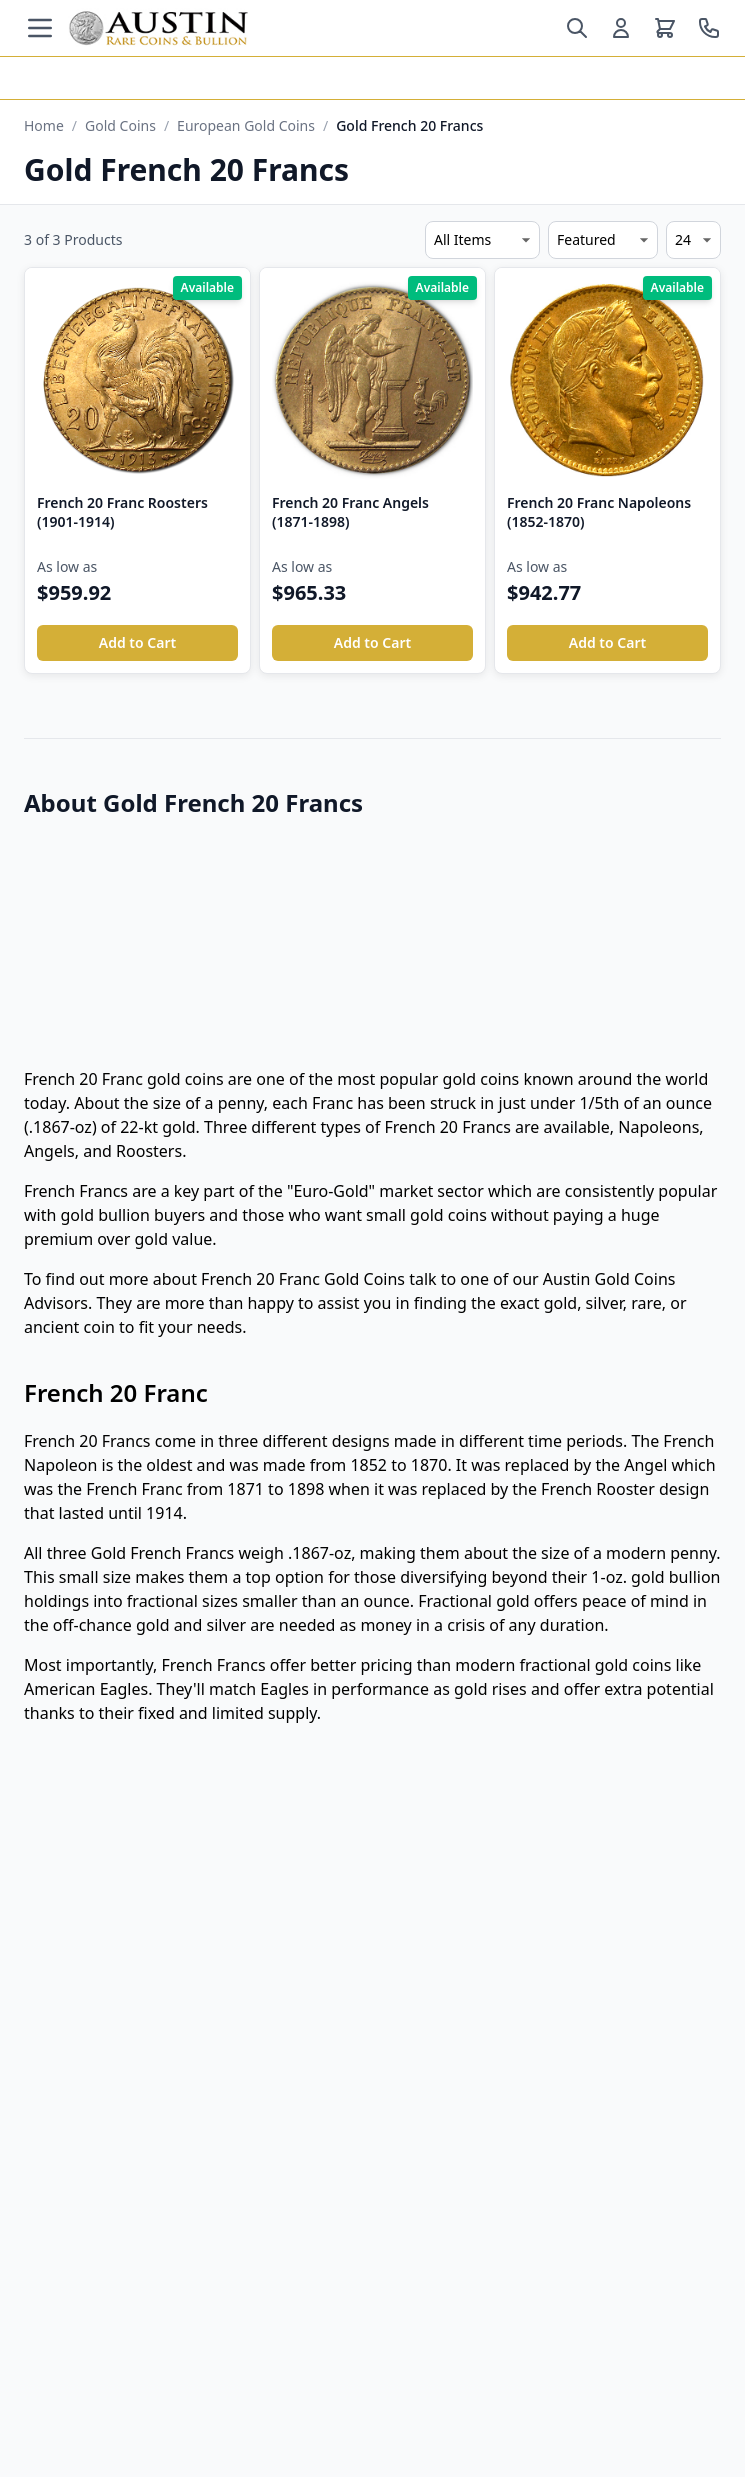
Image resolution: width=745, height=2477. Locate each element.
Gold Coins (120, 125)
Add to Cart (137, 642)
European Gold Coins (246, 125)
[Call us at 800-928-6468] (709, 28)
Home (44, 125)
